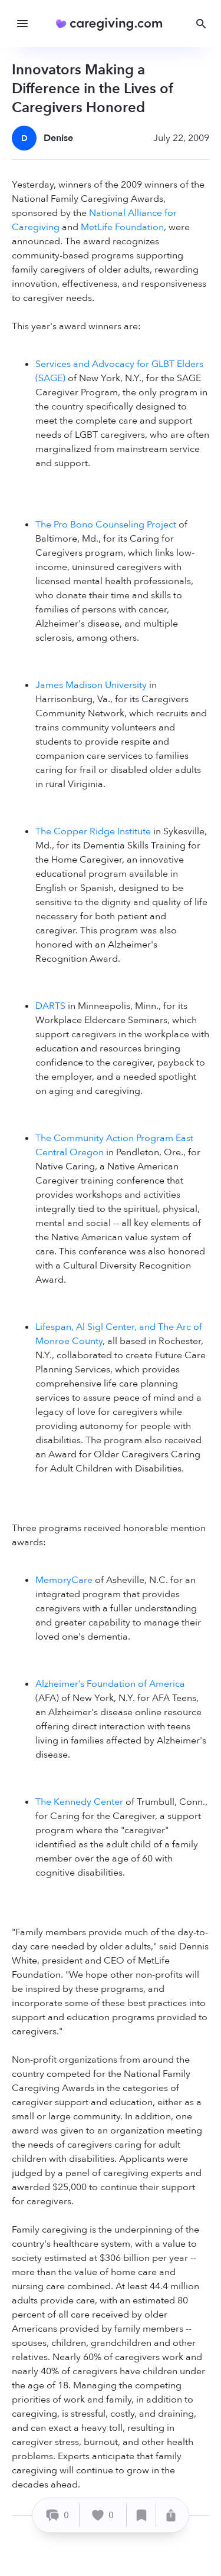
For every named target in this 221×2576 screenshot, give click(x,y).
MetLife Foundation (122, 227)
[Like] (103, 2515)
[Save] (141, 2515)
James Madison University (91, 685)
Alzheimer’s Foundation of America (110, 1683)
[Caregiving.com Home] (113, 24)
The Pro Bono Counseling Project (105, 524)
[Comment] (57, 2515)
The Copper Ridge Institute (93, 831)
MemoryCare (64, 1580)
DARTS (50, 1005)
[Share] (171, 2515)
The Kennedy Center (79, 1801)
